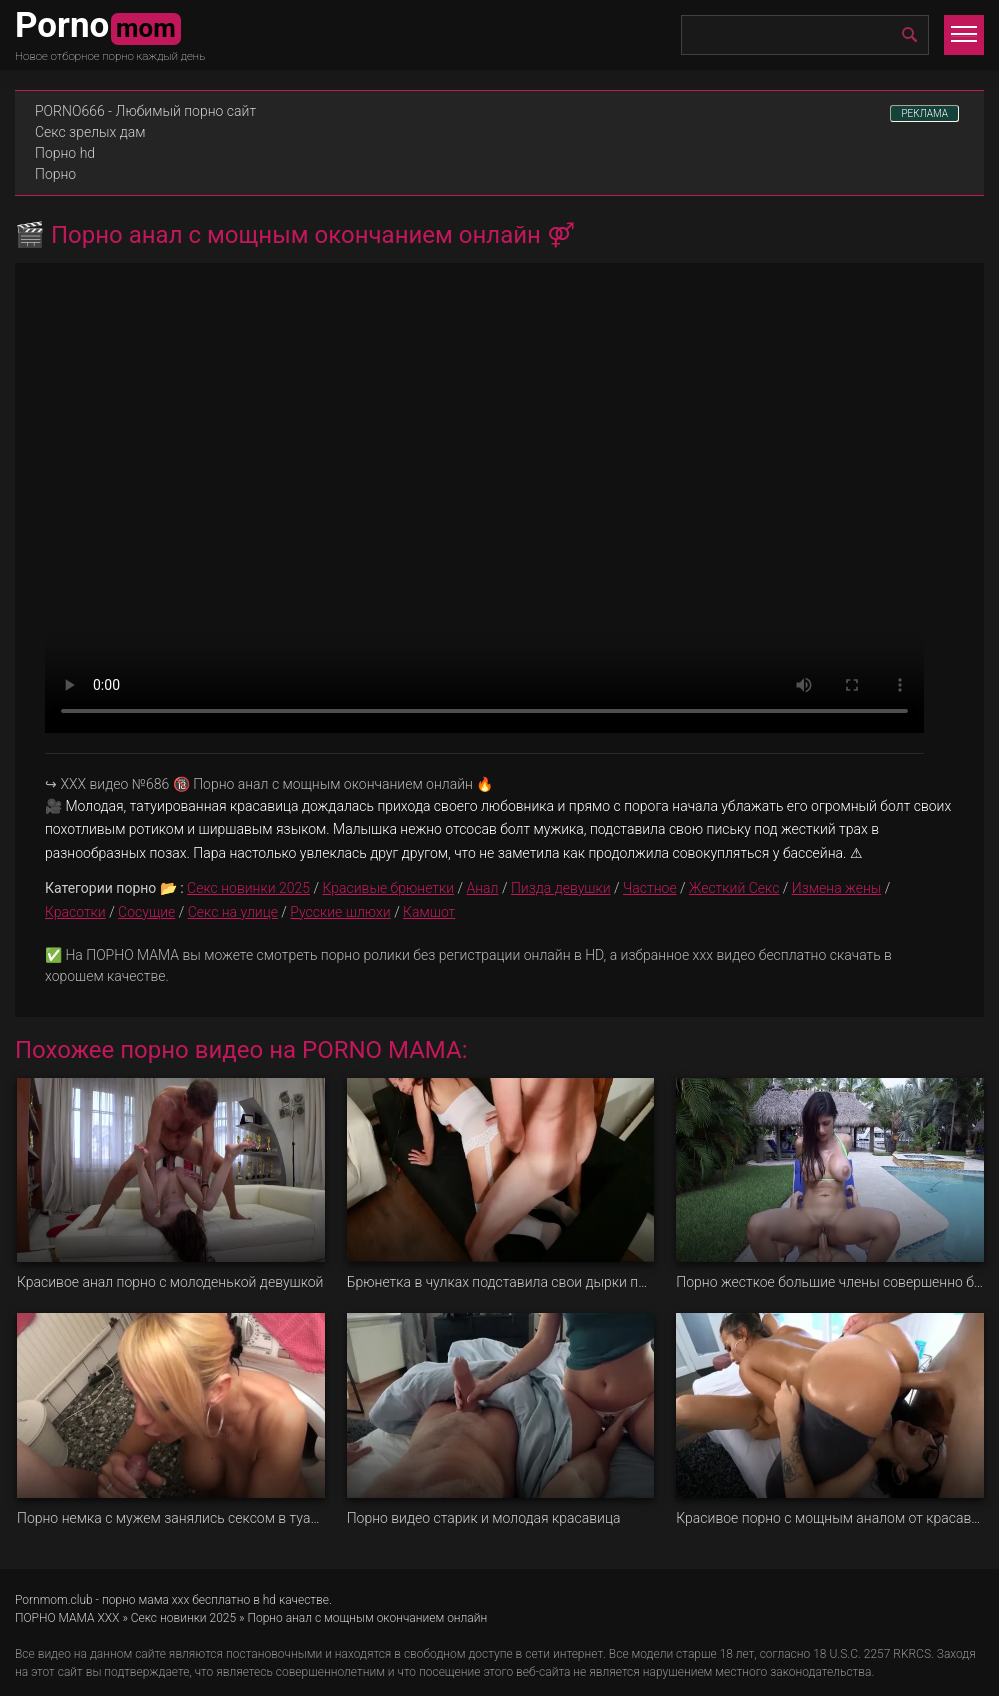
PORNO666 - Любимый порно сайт (145, 111)
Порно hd (65, 153)
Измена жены (837, 888)
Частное (650, 888)
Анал (483, 888)
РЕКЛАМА (924, 113)
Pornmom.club (54, 1600)
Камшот (429, 912)
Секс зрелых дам (90, 132)
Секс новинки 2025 (248, 888)
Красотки (75, 912)
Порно (55, 174)
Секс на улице (233, 912)
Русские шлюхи (340, 912)
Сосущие (146, 912)
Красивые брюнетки (388, 888)
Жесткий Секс (734, 888)
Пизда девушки (561, 888)
